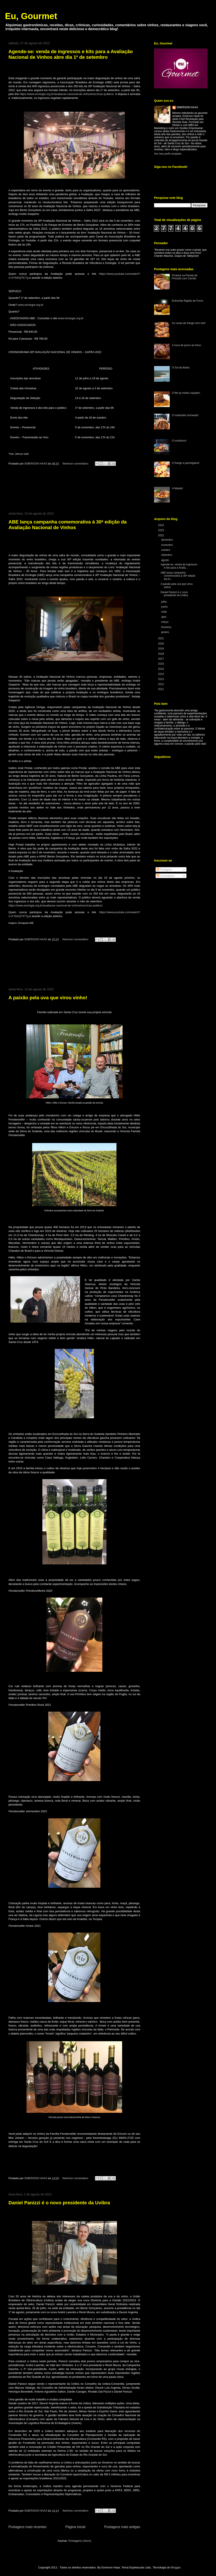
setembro (167, 554)
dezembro (167, 539)
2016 (161, 663)
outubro (166, 549)
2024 (161, 525)
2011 (161, 689)
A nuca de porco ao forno (186, 345)
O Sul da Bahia (180, 367)
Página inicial (75, 2527)
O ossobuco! (179, 440)
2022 (161, 535)
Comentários (165, 875)
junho (164, 606)
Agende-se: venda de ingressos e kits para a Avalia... (179, 566)
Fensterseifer (16, 1119)
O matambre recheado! (185, 415)
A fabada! (177, 488)
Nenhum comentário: (76, 463)
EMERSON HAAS (187, 107)
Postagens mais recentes (27, 2527)
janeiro (165, 632)
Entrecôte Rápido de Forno (187, 300)
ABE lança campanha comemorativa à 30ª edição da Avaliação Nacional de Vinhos (67, 524)
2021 (161, 638)
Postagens (164, 869)
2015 (161, 669)
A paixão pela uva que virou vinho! (47, 997)
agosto (165, 560)
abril (164, 616)
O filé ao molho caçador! (186, 392)
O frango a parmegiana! (185, 462)
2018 (161, 653)
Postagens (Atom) (79, 2540)
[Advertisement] (74, 486)
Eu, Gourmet (31, 16)
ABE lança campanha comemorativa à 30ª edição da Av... (178, 576)
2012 (161, 684)
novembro (167, 544)
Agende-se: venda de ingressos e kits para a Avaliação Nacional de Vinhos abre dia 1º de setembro (70, 54)
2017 (161, 658)
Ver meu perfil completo (167, 153)
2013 (161, 679)
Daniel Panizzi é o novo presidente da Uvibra (59, 2202)
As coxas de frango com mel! (189, 323)
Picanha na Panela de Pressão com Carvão (184, 277)
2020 (161, 643)
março (165, 621)
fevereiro (166, 627)
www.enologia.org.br (30, 304)
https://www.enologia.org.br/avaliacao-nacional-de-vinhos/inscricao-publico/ (67, 94)
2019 (161, 648)
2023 (161, 530)
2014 (161, 673)
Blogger (176, 2567)
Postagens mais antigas (122, 2527)
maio (164, 611)
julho (164, 601)
